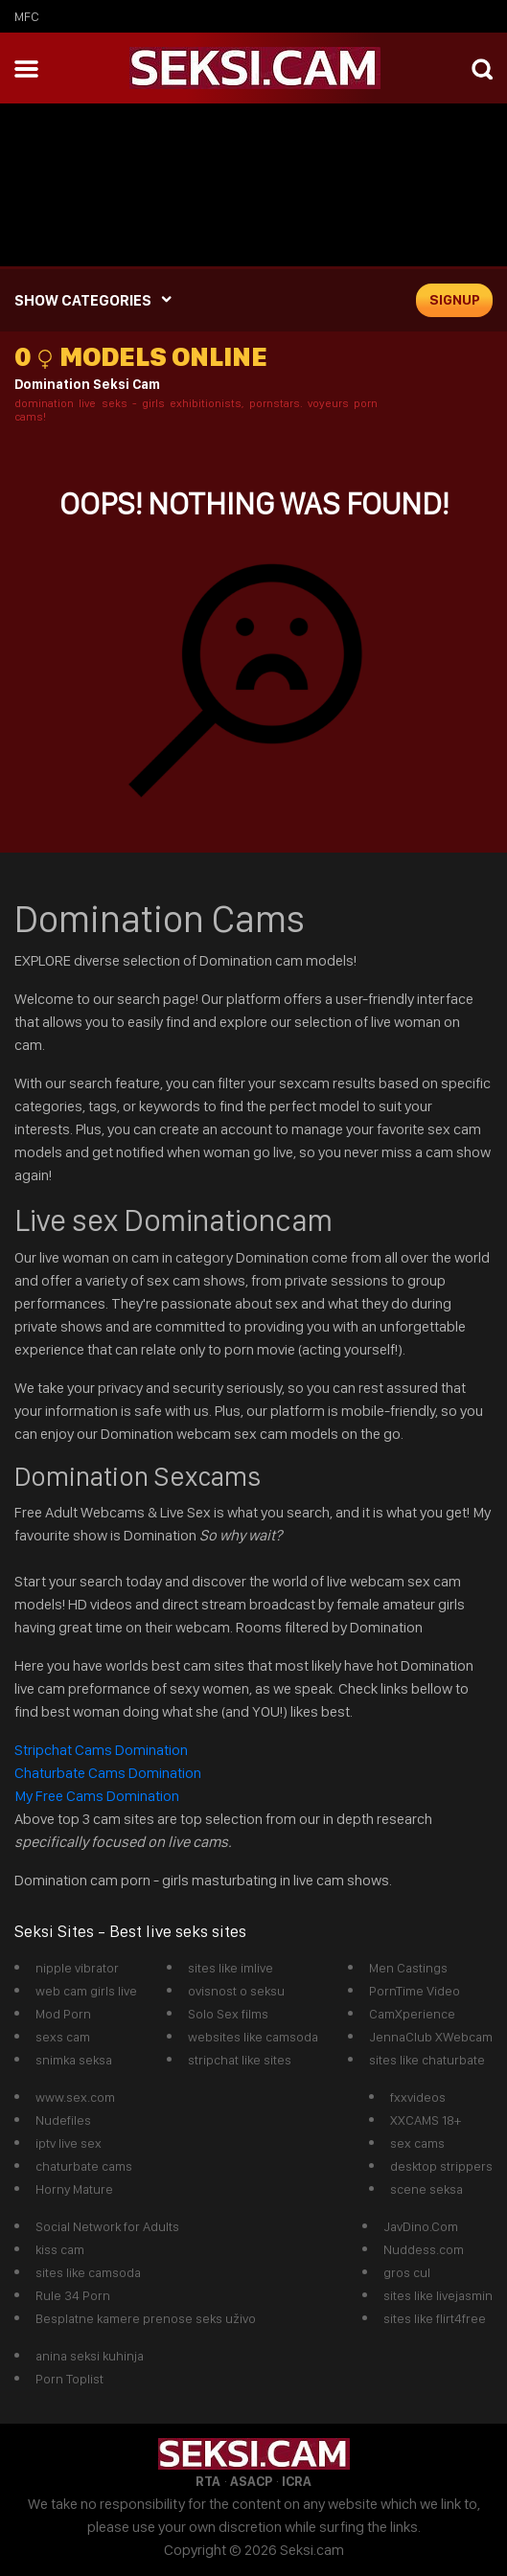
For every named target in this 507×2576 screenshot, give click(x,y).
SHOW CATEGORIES (82, 300)
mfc (26, 16)
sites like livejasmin (438, 2295)
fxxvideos (418, 2097)
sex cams (417, 2143)
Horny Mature (74, 2189)
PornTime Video (414, 1990)
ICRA (296, 2481)
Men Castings (408, 1967)
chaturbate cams (83, 2166)
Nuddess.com (423, 2249)
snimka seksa (73, 2059)
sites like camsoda (88, 2272)
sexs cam (62, 2036)
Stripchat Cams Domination (102, 1750)
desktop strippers (441, 2166)
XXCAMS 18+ (425, 2120)
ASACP (251, 2481)
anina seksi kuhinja (89, 2355)
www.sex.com (75, 2097)
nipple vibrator (77, 1967)
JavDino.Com (420, 2226)
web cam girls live (86, 1990)
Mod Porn (63, 2013)
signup (454, 299)
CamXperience (412, 2013)
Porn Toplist (69, 2378)
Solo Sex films (228, 2013)
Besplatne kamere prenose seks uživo (145, 2318)
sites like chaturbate (427, 2059)
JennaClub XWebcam (431, 2036)
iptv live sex (68, 2143)
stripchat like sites (239, 2059)
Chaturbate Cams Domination (107, 1773)
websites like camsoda (253, 2036)
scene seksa (426, 2189)
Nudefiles (63, 2120)
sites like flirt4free (434, 2318)
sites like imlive (230, 1967)
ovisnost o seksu (236, 1990)
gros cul (406, 2272)
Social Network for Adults (107, 2226)
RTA (208, 2481)
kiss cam (59, 2249)
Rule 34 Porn (72, 2295)
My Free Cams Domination (96, 1796)
